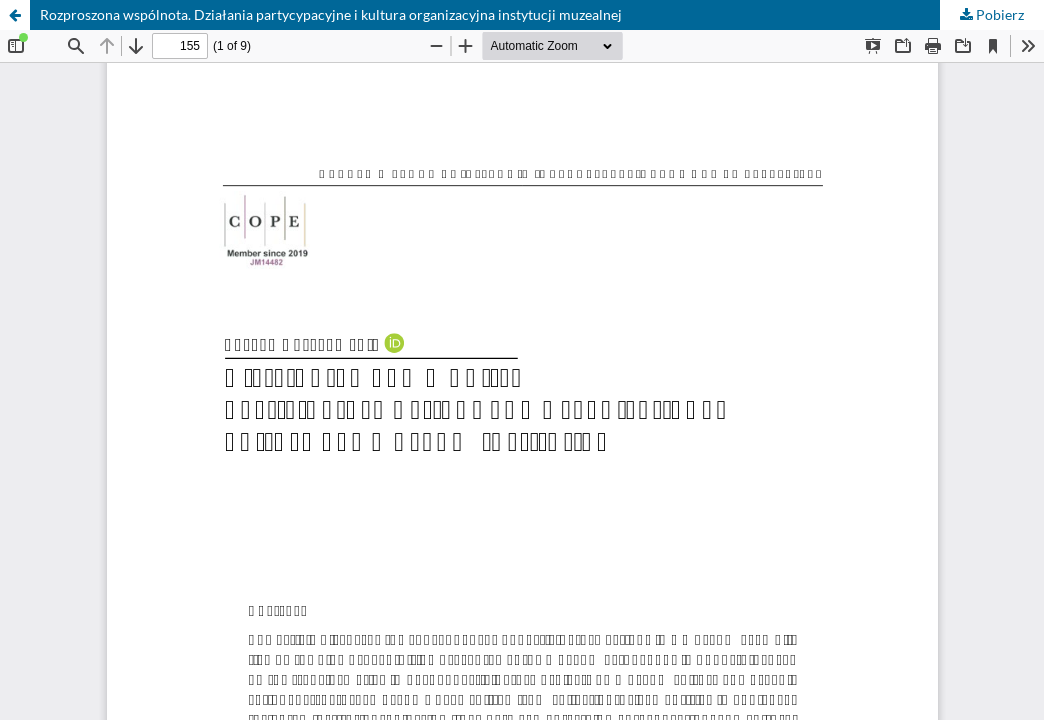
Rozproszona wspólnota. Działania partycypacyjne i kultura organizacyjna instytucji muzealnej (331, 14)
